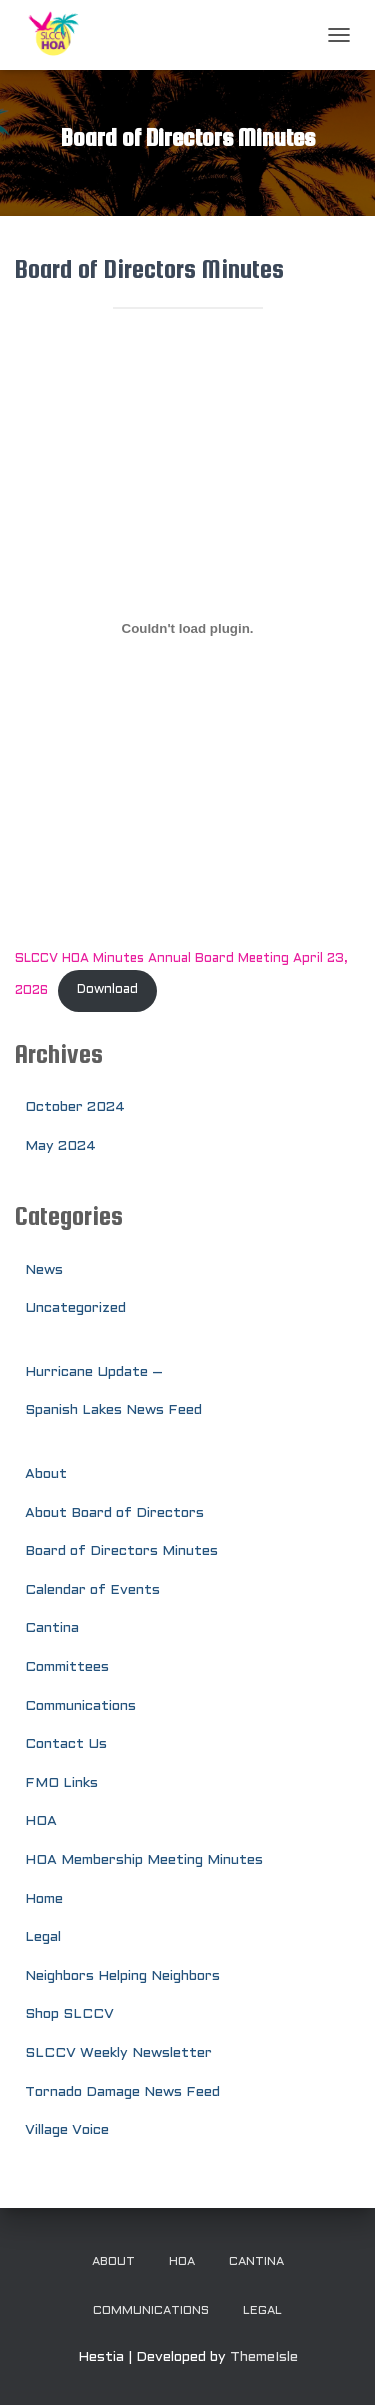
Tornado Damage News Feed (122, 2092)
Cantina (52, 1628)
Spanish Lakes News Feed (113, 1410)
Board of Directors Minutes (121, 1551)
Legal (43, 1937)
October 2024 (75, 1107)
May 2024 (60, 1146)
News (44, 1270)
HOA (41, 1821)
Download (107, 990)
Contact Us (66, 1744)
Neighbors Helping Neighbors (122, 1976)
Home (44, 1899)
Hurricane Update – (94, 1372)
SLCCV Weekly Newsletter (118, 2053)
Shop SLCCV (69, 2014)
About (46, 1474)
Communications (80, 1706)
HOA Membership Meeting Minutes (144, 1860)
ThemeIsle (264, 2357)
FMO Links (61, 1783)
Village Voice (67, 2130)
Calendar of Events (92, 1590)
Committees (67, 1667)
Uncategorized (75, 1308)
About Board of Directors (114, 1513)
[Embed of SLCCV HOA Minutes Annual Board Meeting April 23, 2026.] (187, 629)
